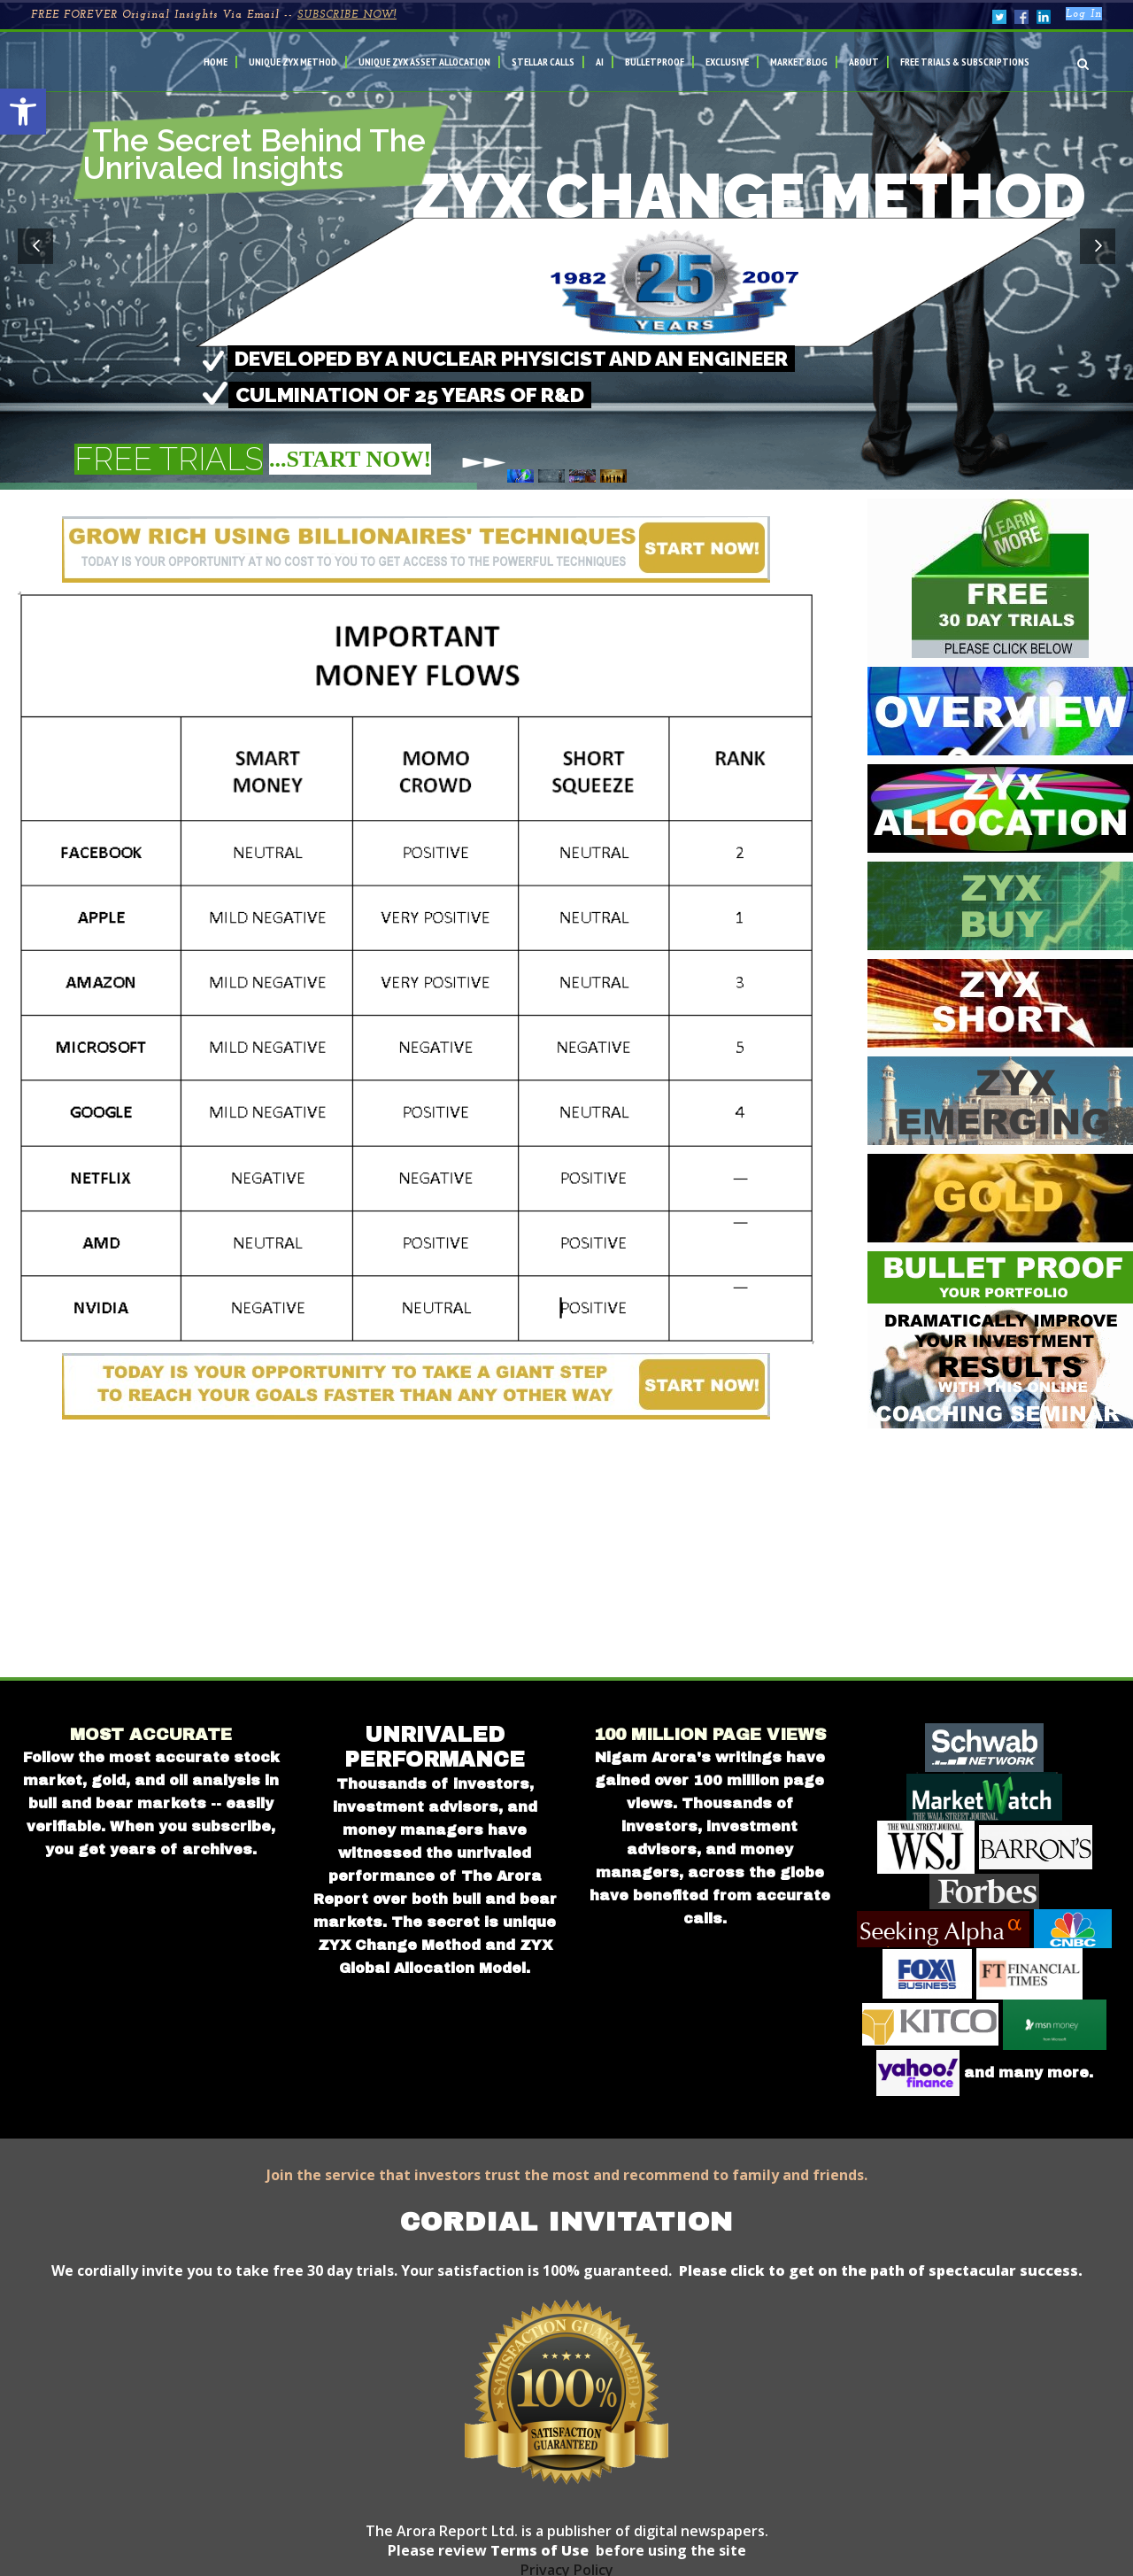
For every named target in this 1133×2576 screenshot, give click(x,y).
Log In (1084, 14)
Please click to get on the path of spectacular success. (881, 2270)
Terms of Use (538, 2550)
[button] (23, 112)
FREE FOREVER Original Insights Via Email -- (214, 15)
